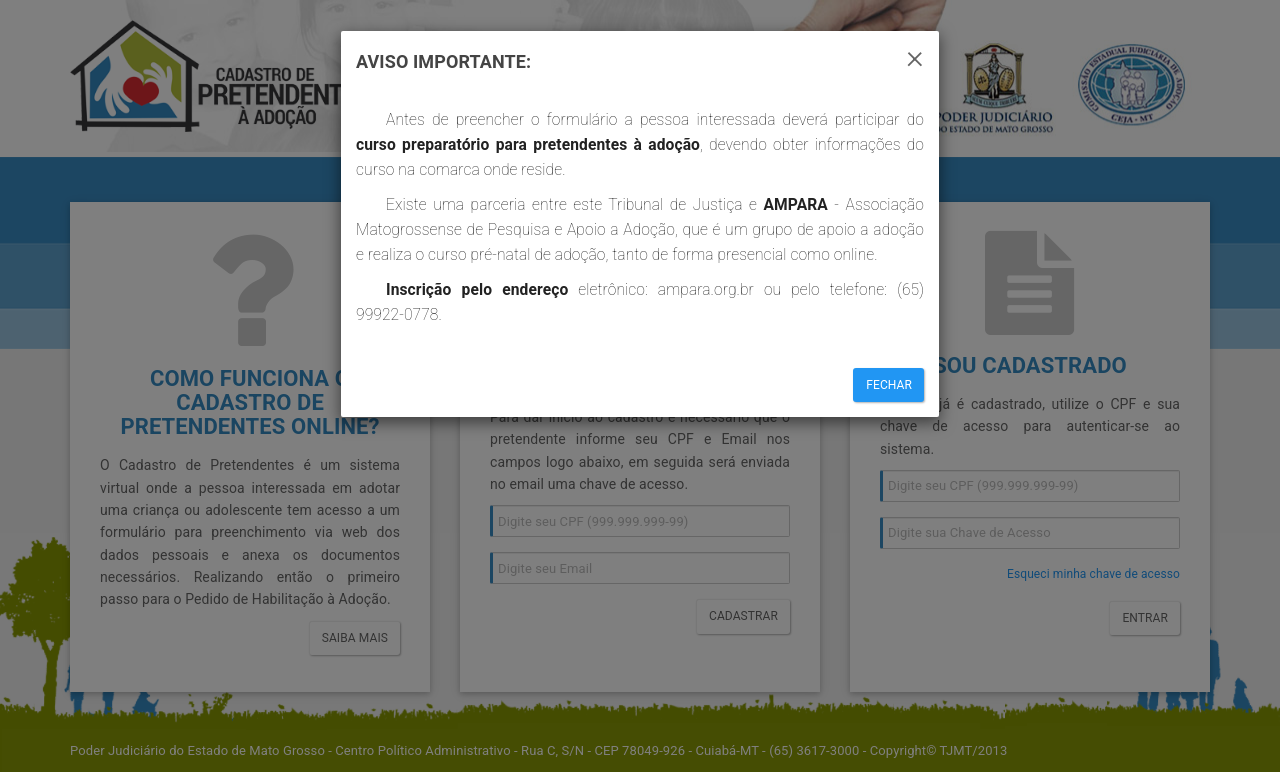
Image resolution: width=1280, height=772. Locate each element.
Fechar (889, 385)
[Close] (915, 56)
